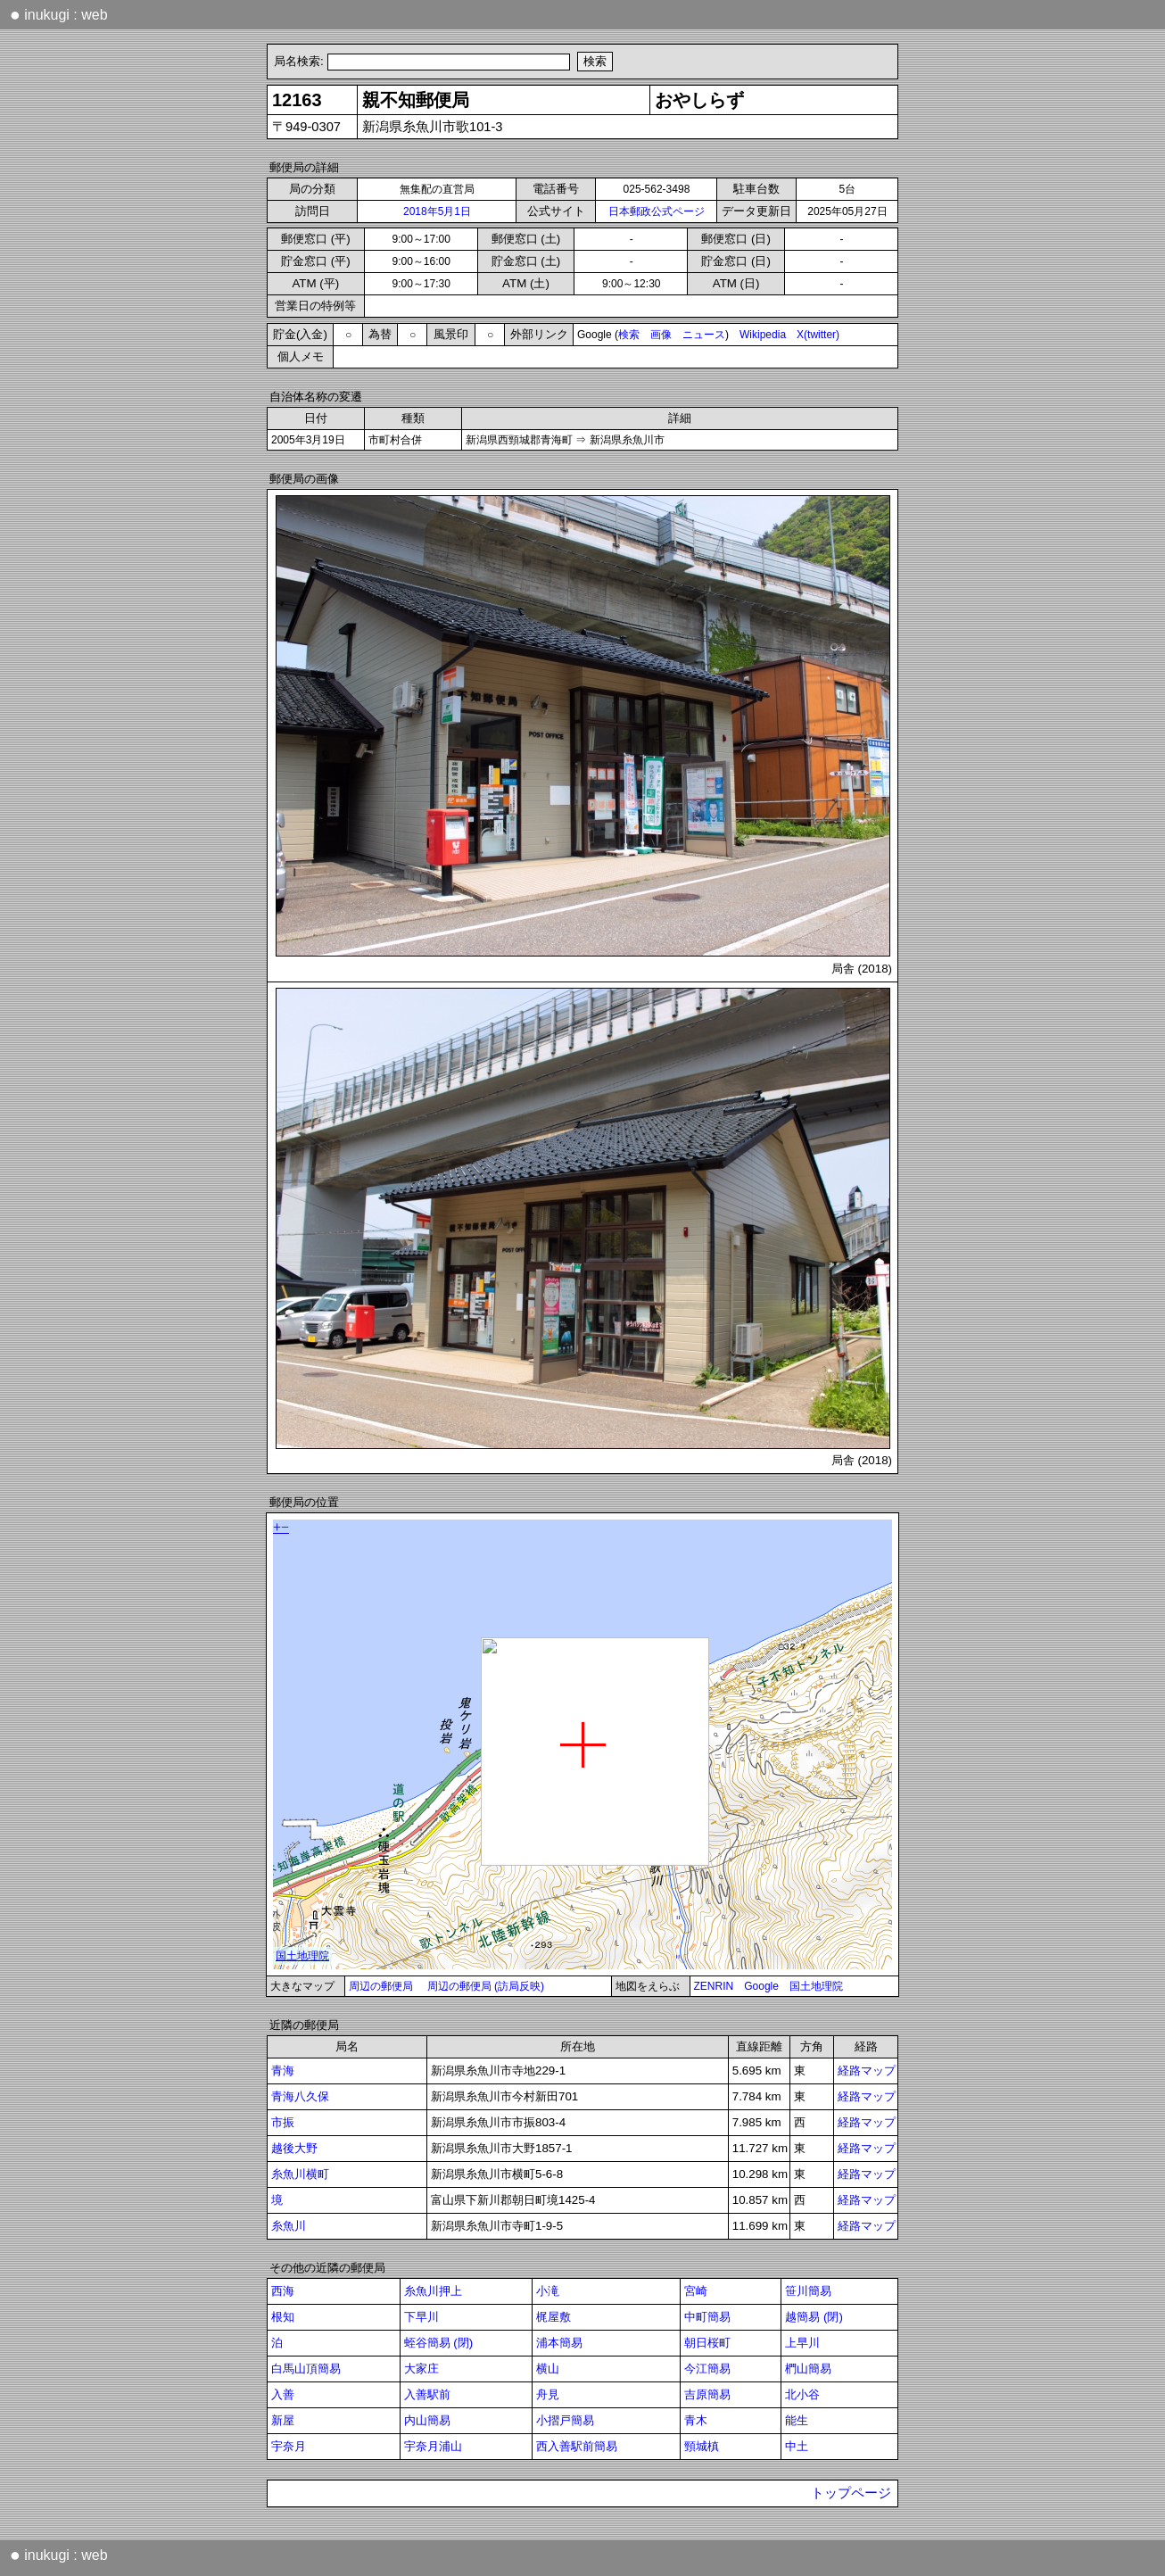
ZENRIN (714, 1986)
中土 (796, 2446)
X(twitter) (818, 334)
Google (761, 1986)
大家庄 (421, 2368)
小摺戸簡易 (565, 2420)
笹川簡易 (808, 2291)
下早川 (421, 2316)
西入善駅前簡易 (576, 2446)
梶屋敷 (553, 2316)
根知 (282, 2316)
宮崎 (695, 2291)
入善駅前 (427, 2394)
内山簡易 (427, 2420)
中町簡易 (707, 2316)
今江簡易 (707, 2368)
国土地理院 (816, 1986)
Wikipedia (762, 334)
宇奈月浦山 (433, 2446)
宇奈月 (288, 2446)
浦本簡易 (559, 2342)
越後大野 (294, 2148)
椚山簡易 (808, 2368)
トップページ (851, 2493)
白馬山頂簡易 (306, 2368)
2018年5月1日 (437, 211)
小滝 (547, 2291)
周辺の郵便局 (381, 1986)
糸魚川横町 (300, 2174)
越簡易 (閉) (814, 2316)
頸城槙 (701, 2446)
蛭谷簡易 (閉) (439, 2342)
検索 (629, 334)
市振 (282, 2122)
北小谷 (802, 2394)
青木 (695, 2420)
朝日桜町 (707, 2342)
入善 (282, 2394)
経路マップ (867, 2070)
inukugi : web (59, 14)
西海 (282, 2291)
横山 (547, 2368)
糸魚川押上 (433, 2291)
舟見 (547, 2394)
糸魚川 (288, 2225)
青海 (282, 2070)
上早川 (802, 2342)
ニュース (703, 334)
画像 (661, 334)
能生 (796, 2420)
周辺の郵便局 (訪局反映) (485, 1986)
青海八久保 (300, 2096)
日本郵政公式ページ (656, 211)
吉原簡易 (707, 2394)
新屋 (282, 2420)
